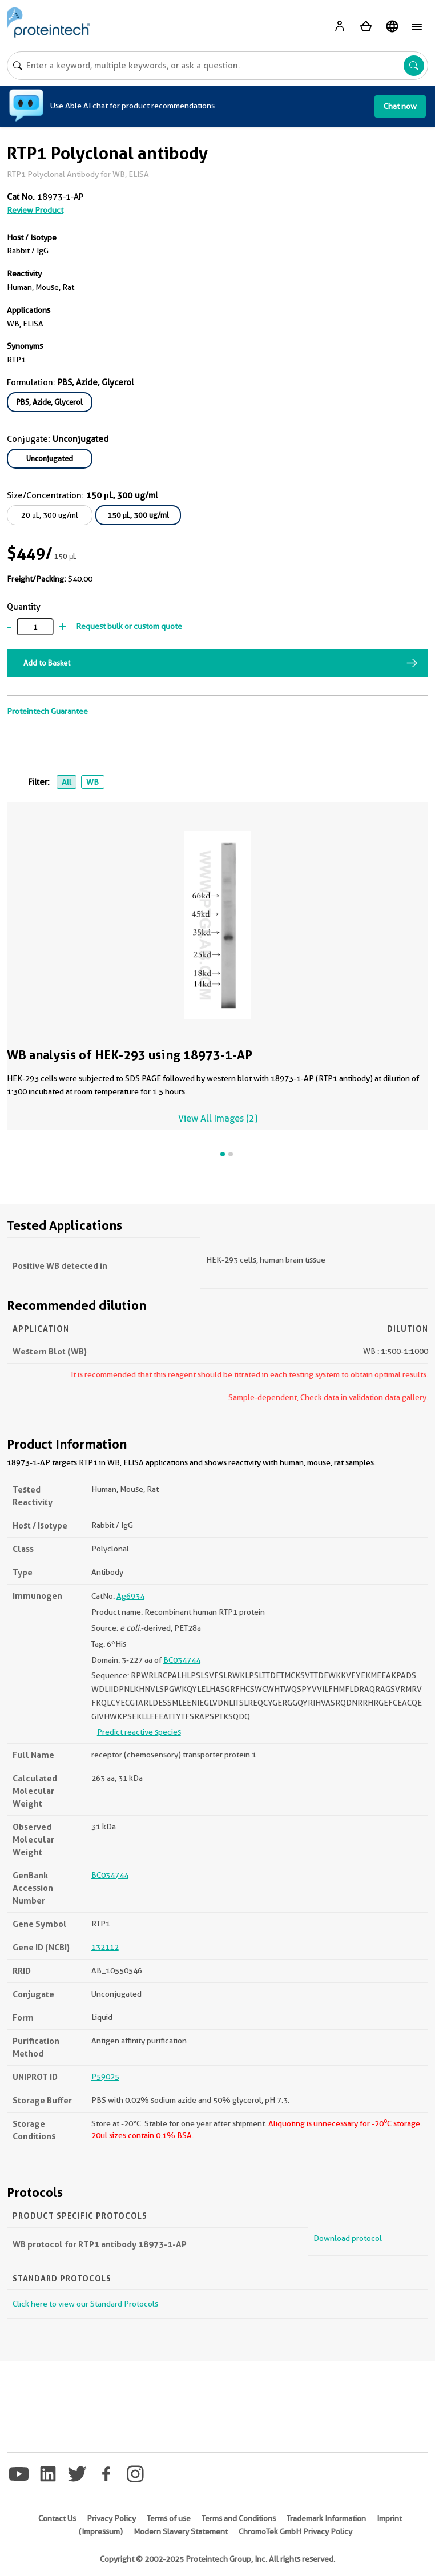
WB (92, 782)
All (66, 782)
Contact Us (57, 2518)
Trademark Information (326, 2518)
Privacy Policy (111, 2518)
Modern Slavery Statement (181, 2531)
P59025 (105, 2076)
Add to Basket (46, 662)
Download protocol (347, 2238)
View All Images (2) (217, 1118)
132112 (105, 1947)
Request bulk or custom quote (129, 626)
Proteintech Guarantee (47, 711)
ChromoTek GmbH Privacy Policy (295, 2531)
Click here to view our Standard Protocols (85, 2303)
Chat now (400, 106)
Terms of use (169, 2518)
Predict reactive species (139, 1731)
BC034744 (181, 1659)
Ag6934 (130, 1596)
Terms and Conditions (239, 2518)
